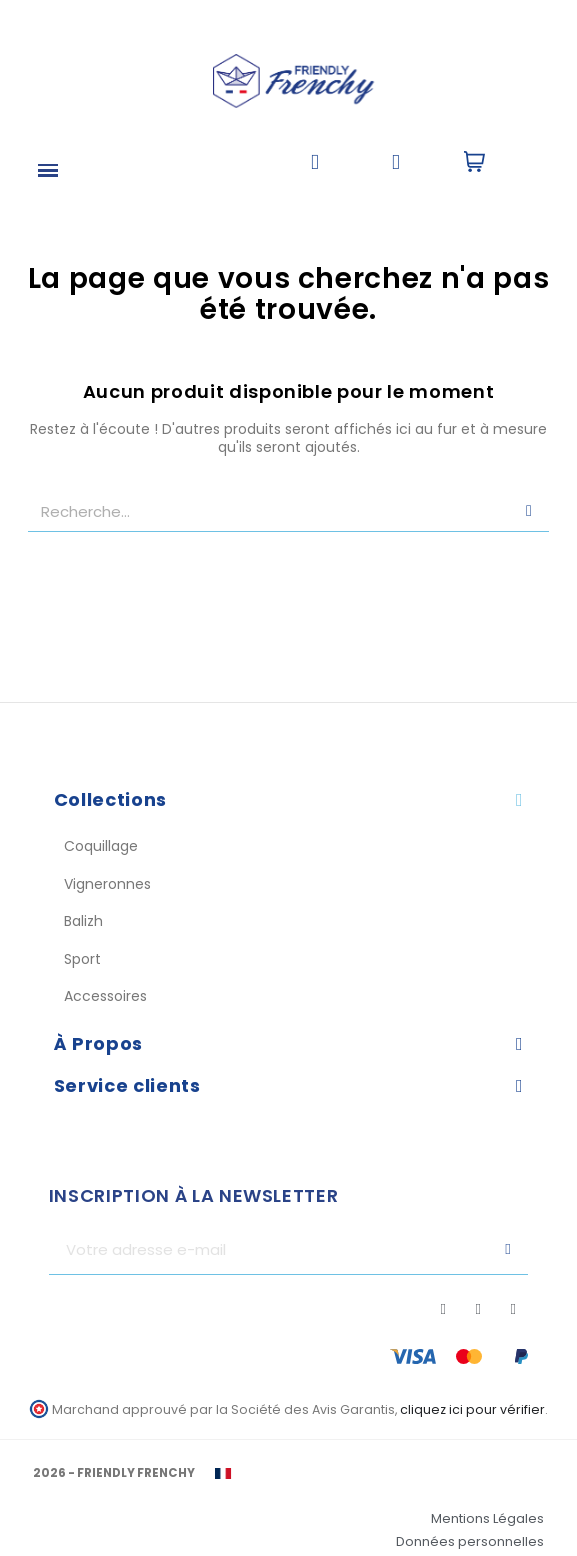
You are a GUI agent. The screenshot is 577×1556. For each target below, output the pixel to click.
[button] (314, 162)
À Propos (98, 1043)
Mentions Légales (487, 1518)
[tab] (288, 800)
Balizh (83, 921)
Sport (82, 959)
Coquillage (101, 846)
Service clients (127, 1085)
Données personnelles (470, 1541)
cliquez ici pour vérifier (472, 1409)
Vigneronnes (107, 884)
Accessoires (105, 996)
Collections (110, 799)
